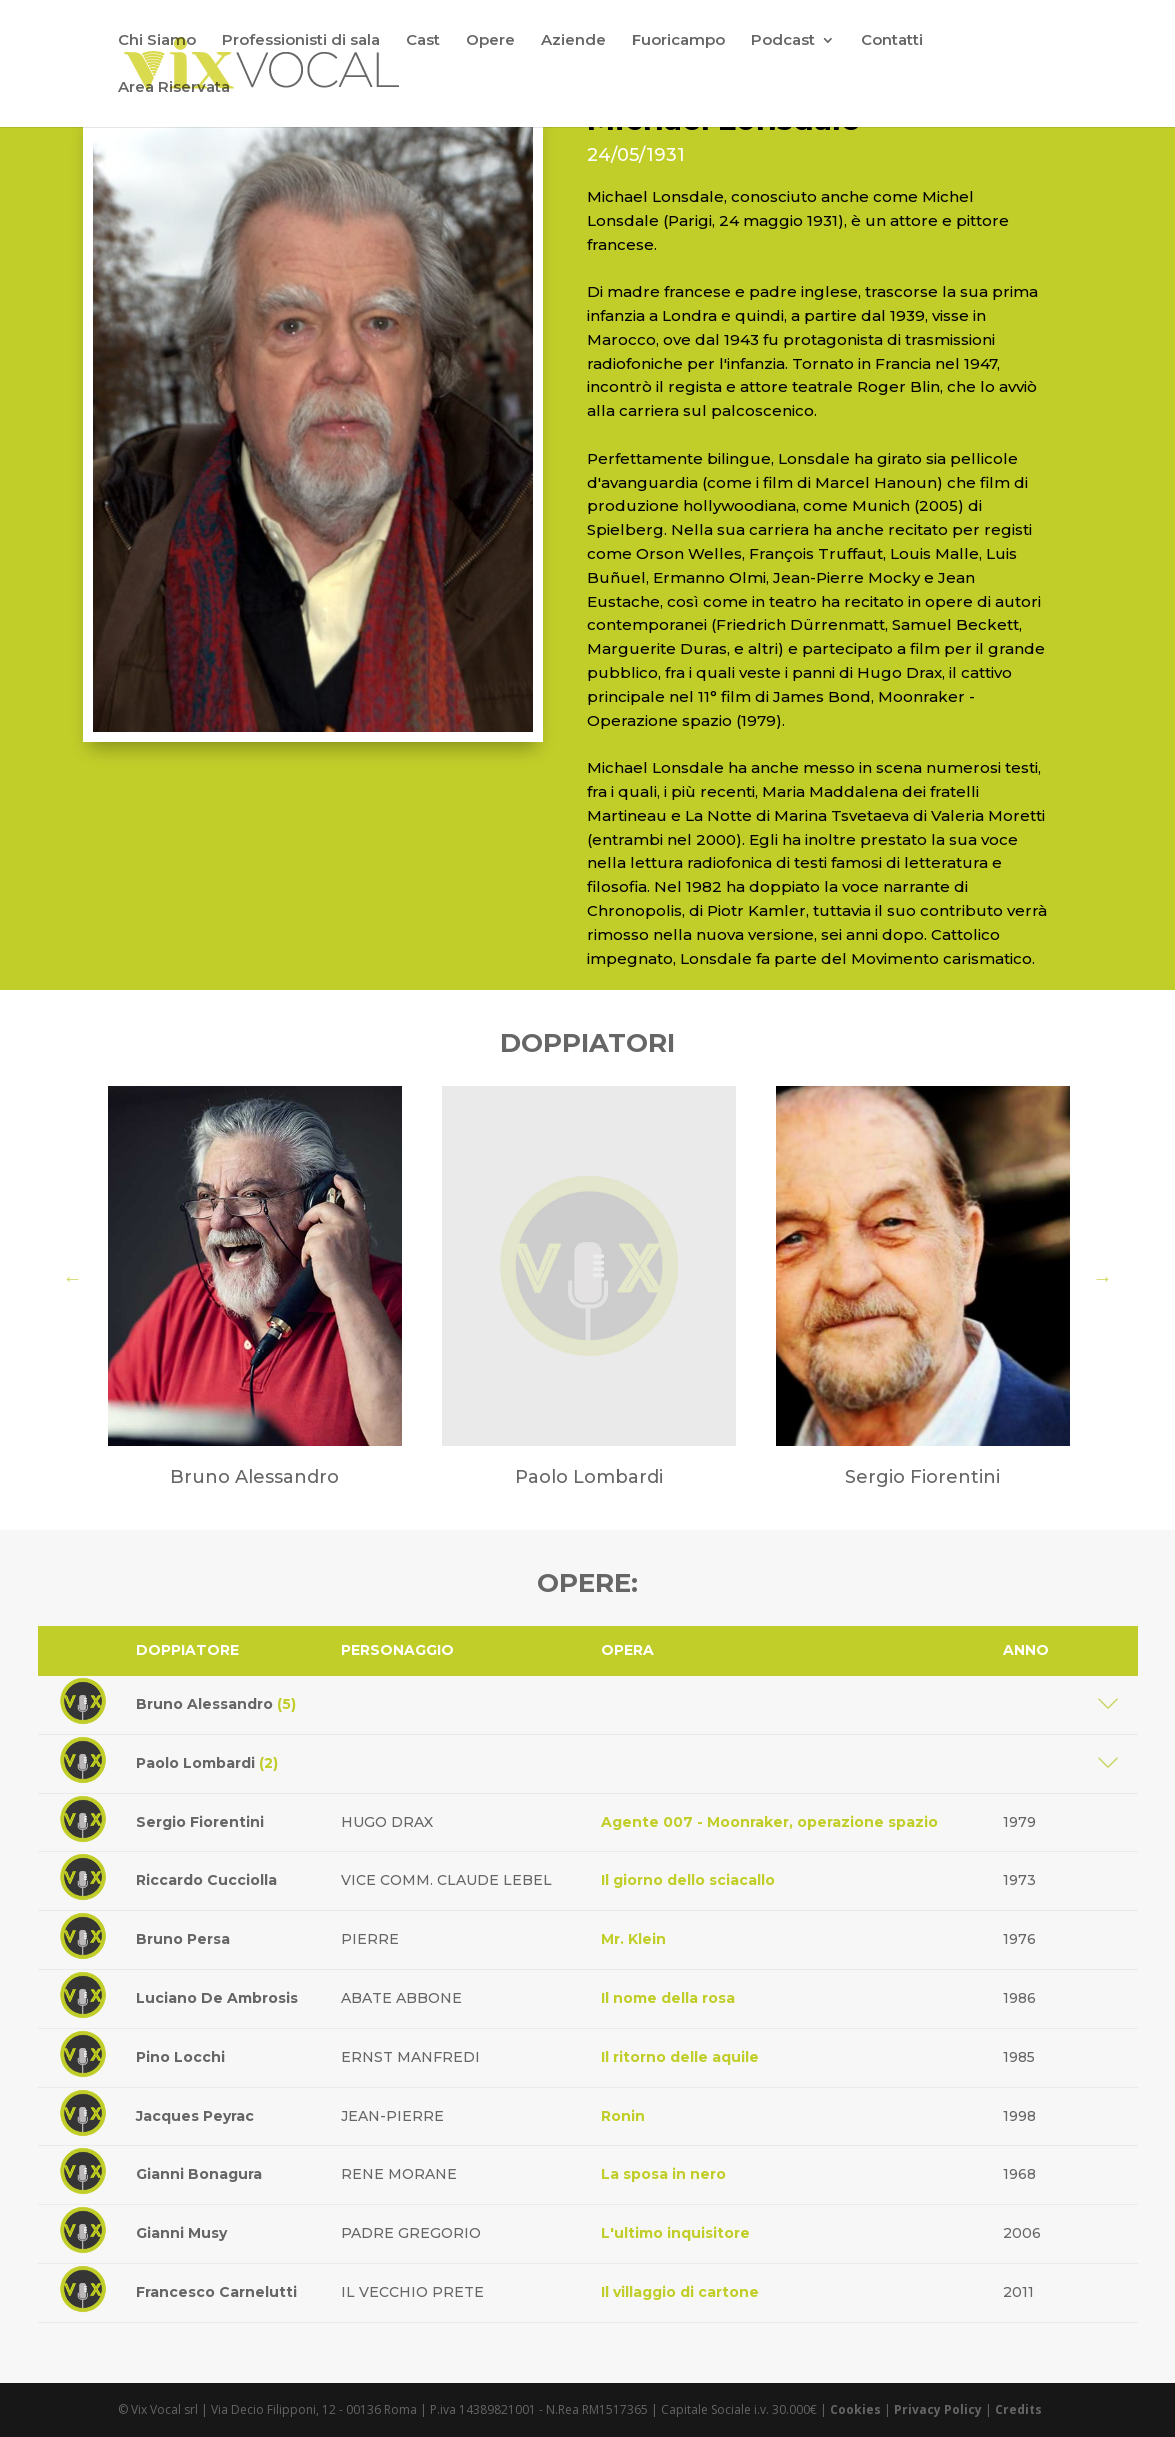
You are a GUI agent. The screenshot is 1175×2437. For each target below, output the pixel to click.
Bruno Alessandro (216, 1704)
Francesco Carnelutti (216, 2292)
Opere (490, 41)
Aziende (573, 41)
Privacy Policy (938, 2409)
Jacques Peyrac (195, 2116)
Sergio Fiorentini (200, 1822)
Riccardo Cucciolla (206, 1880)
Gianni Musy (181, 2233)
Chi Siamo (157, 41)
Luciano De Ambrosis (217, 1998)
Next (1103, 1278)
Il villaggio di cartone (680, 2292)
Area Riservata (174, 88)
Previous (73, 1278)
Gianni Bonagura (199, 2174)
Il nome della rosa (668, 1998)
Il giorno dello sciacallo (688, 1880)
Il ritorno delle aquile (680, 2057)
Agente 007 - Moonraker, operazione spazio (769, 1822)
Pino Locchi (180, 2057)
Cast (423, 41)
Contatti (892, 41)
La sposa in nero (663, 2174)
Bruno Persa (183, 1939)
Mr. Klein (633, 1939)
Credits (1018, 2409)
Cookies (855, 2409)
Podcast (783, 41)
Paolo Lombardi (207, 1763)
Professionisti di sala (301, 41)
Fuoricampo (678, 41)
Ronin (623, 2116)
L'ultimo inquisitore (675, 2233)
